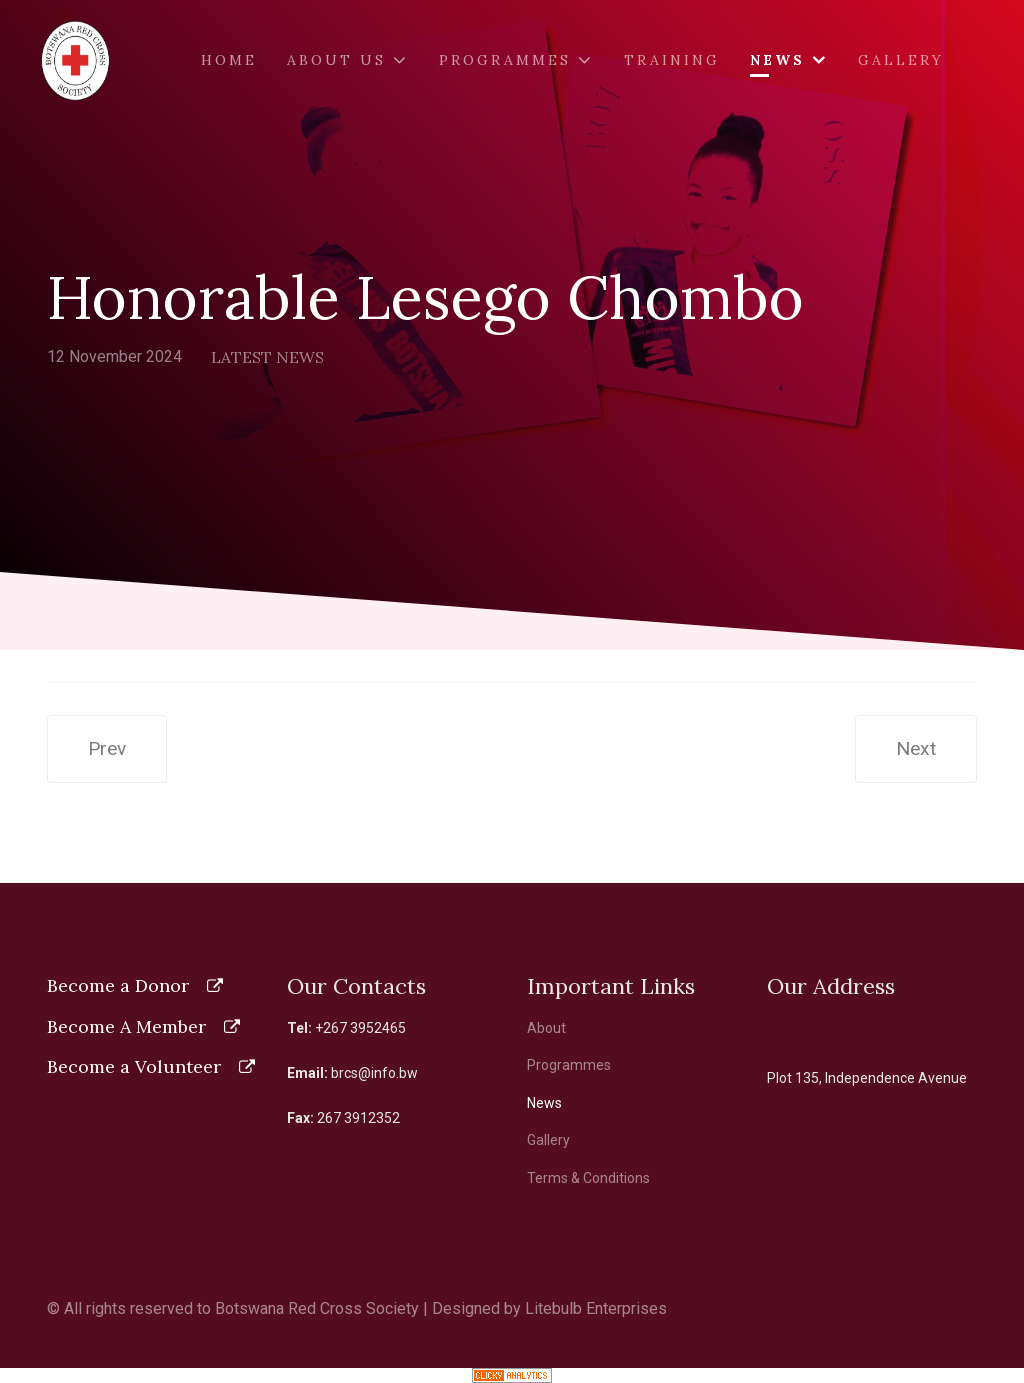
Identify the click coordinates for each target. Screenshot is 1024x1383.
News (777, 60)
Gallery (901, 60)
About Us (336, 60)
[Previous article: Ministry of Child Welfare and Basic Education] (107, 749)
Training (672, 60)
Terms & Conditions (588, 1178)
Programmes (505, 60)
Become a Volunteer (134, 1066)
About (546, 1028)
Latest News (267, 357)
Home (229, 60)
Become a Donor (118, 985)
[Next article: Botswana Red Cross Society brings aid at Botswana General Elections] (916, 749)
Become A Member (126, 1026)
